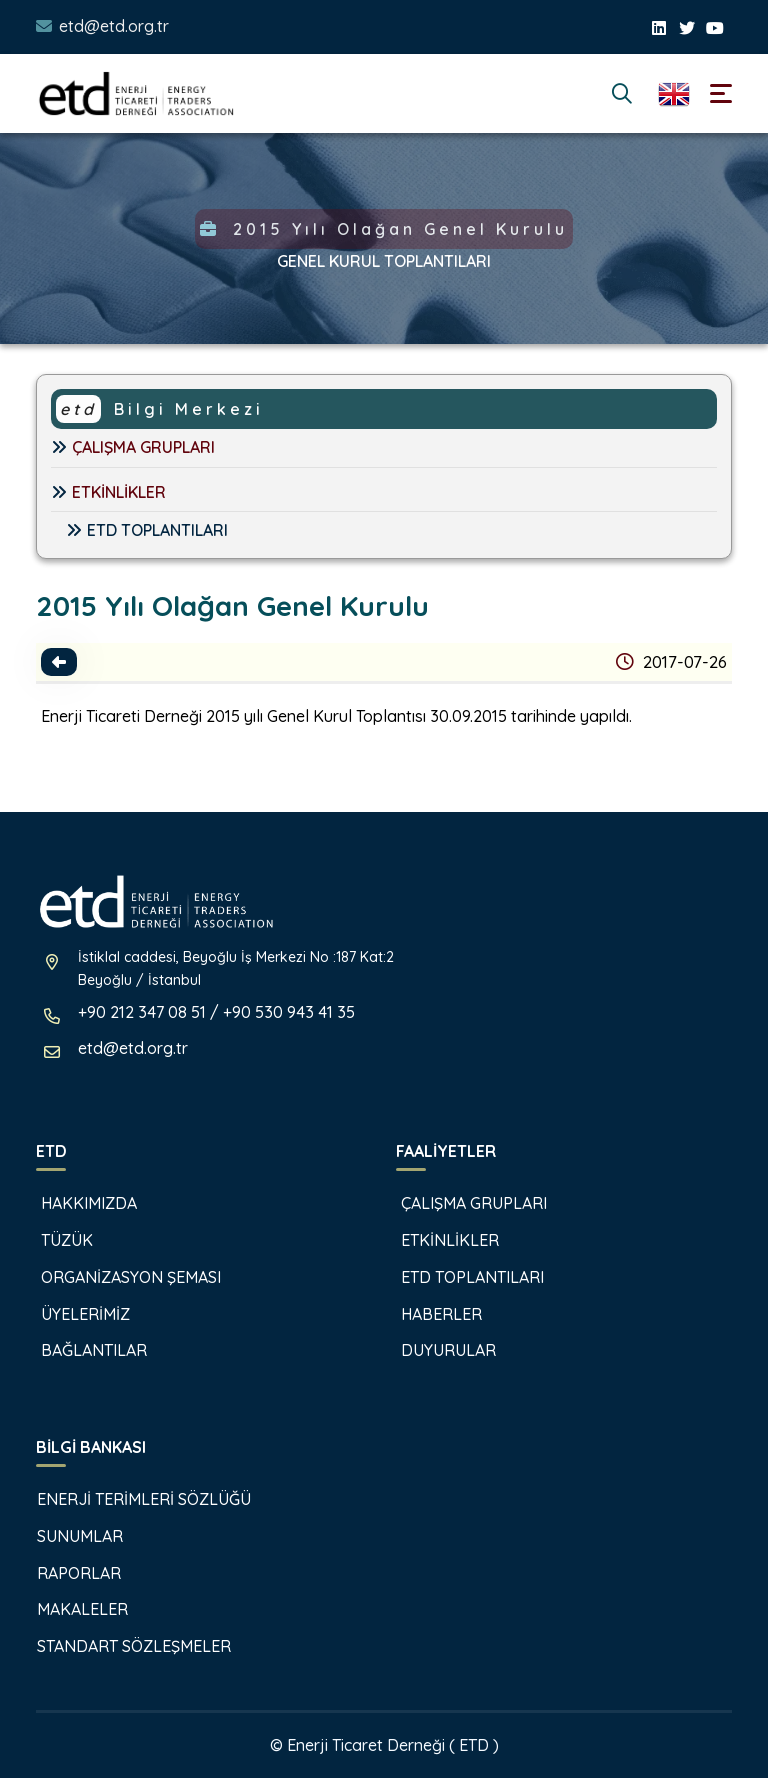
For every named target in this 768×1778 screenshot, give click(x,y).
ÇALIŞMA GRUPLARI (133, 447)
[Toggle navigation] (721, 93)
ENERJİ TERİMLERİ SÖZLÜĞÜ (133, 1499)
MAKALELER (72, 1609)
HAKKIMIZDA (76, 1203)
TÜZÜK (54, 1240)
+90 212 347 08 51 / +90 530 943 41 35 (216, 1012)
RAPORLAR (68, 1573)
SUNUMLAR (69, 1536)
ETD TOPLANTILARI (147, 530)
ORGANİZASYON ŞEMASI (118, 1277)
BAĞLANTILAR (81, 1350)
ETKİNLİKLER (108, 492)
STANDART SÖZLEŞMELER (123, 1646)
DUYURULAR (436, 1350)
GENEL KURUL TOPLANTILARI (384, 261)
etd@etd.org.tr (114, 26)
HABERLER (429, 1314)
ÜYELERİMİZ (73, 1314)
